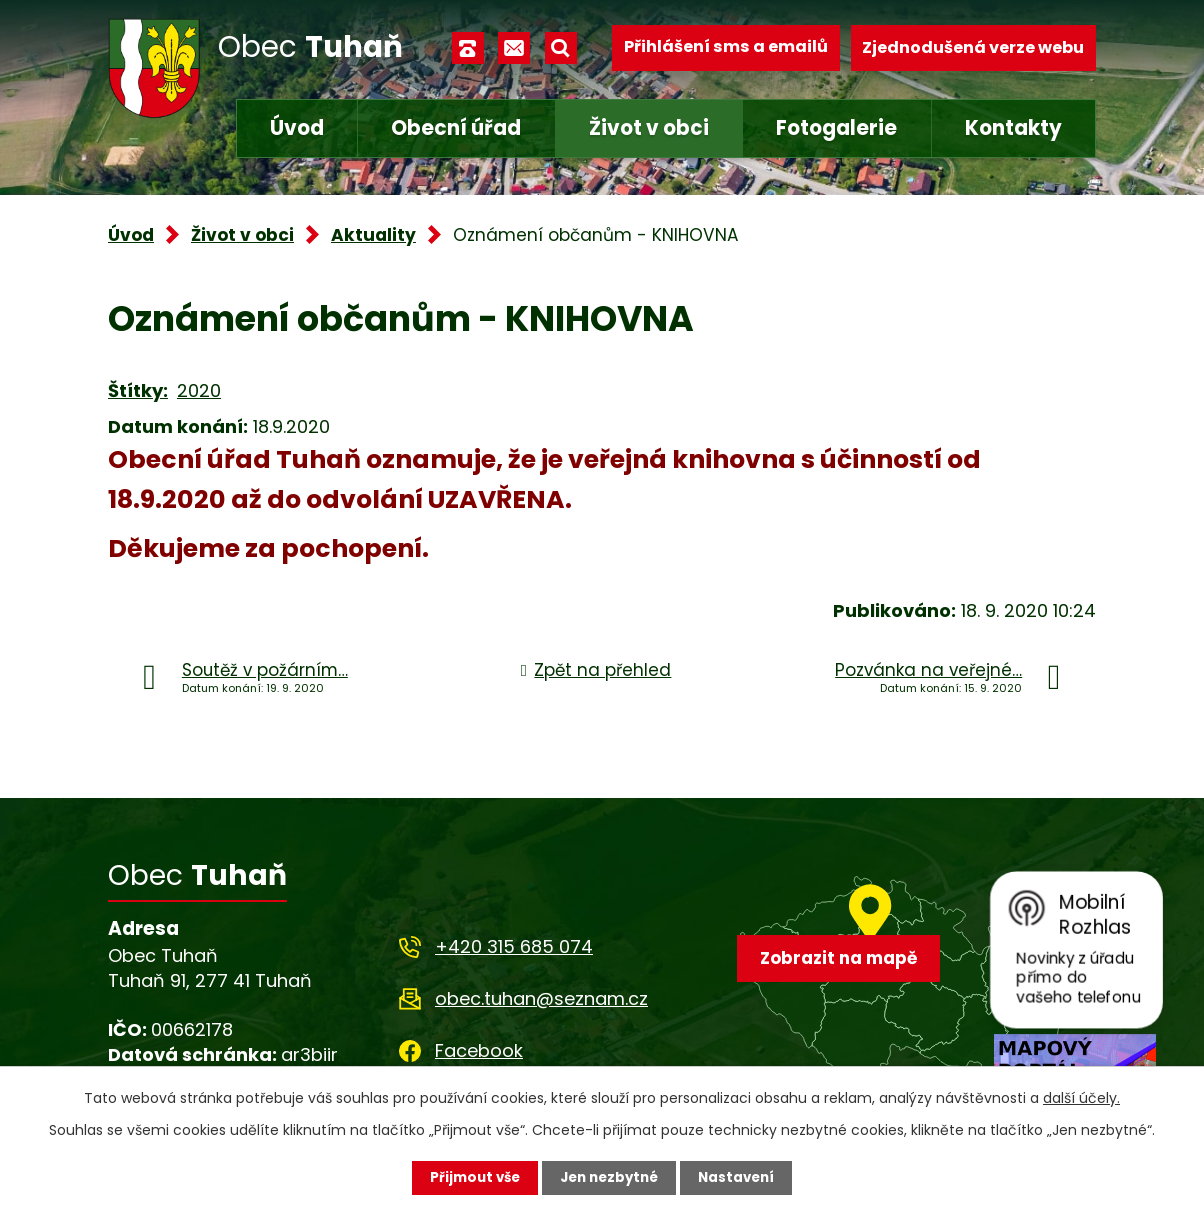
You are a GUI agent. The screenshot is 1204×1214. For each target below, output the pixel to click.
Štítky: (138, 390)
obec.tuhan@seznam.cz (541, 998)
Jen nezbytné (609, 1177)
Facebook (479, 1050)
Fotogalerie (836, 128)
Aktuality (373, 235)
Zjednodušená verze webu (973, 47)
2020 (199, 390)
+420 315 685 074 (514, 946)
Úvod (297, 128)
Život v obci (649, 128)
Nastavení (742, 1177)
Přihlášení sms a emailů (726, 47)
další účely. (1081, 1097)
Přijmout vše (469, 1177)
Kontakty (1013, 128)
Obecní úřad (456, 128)
